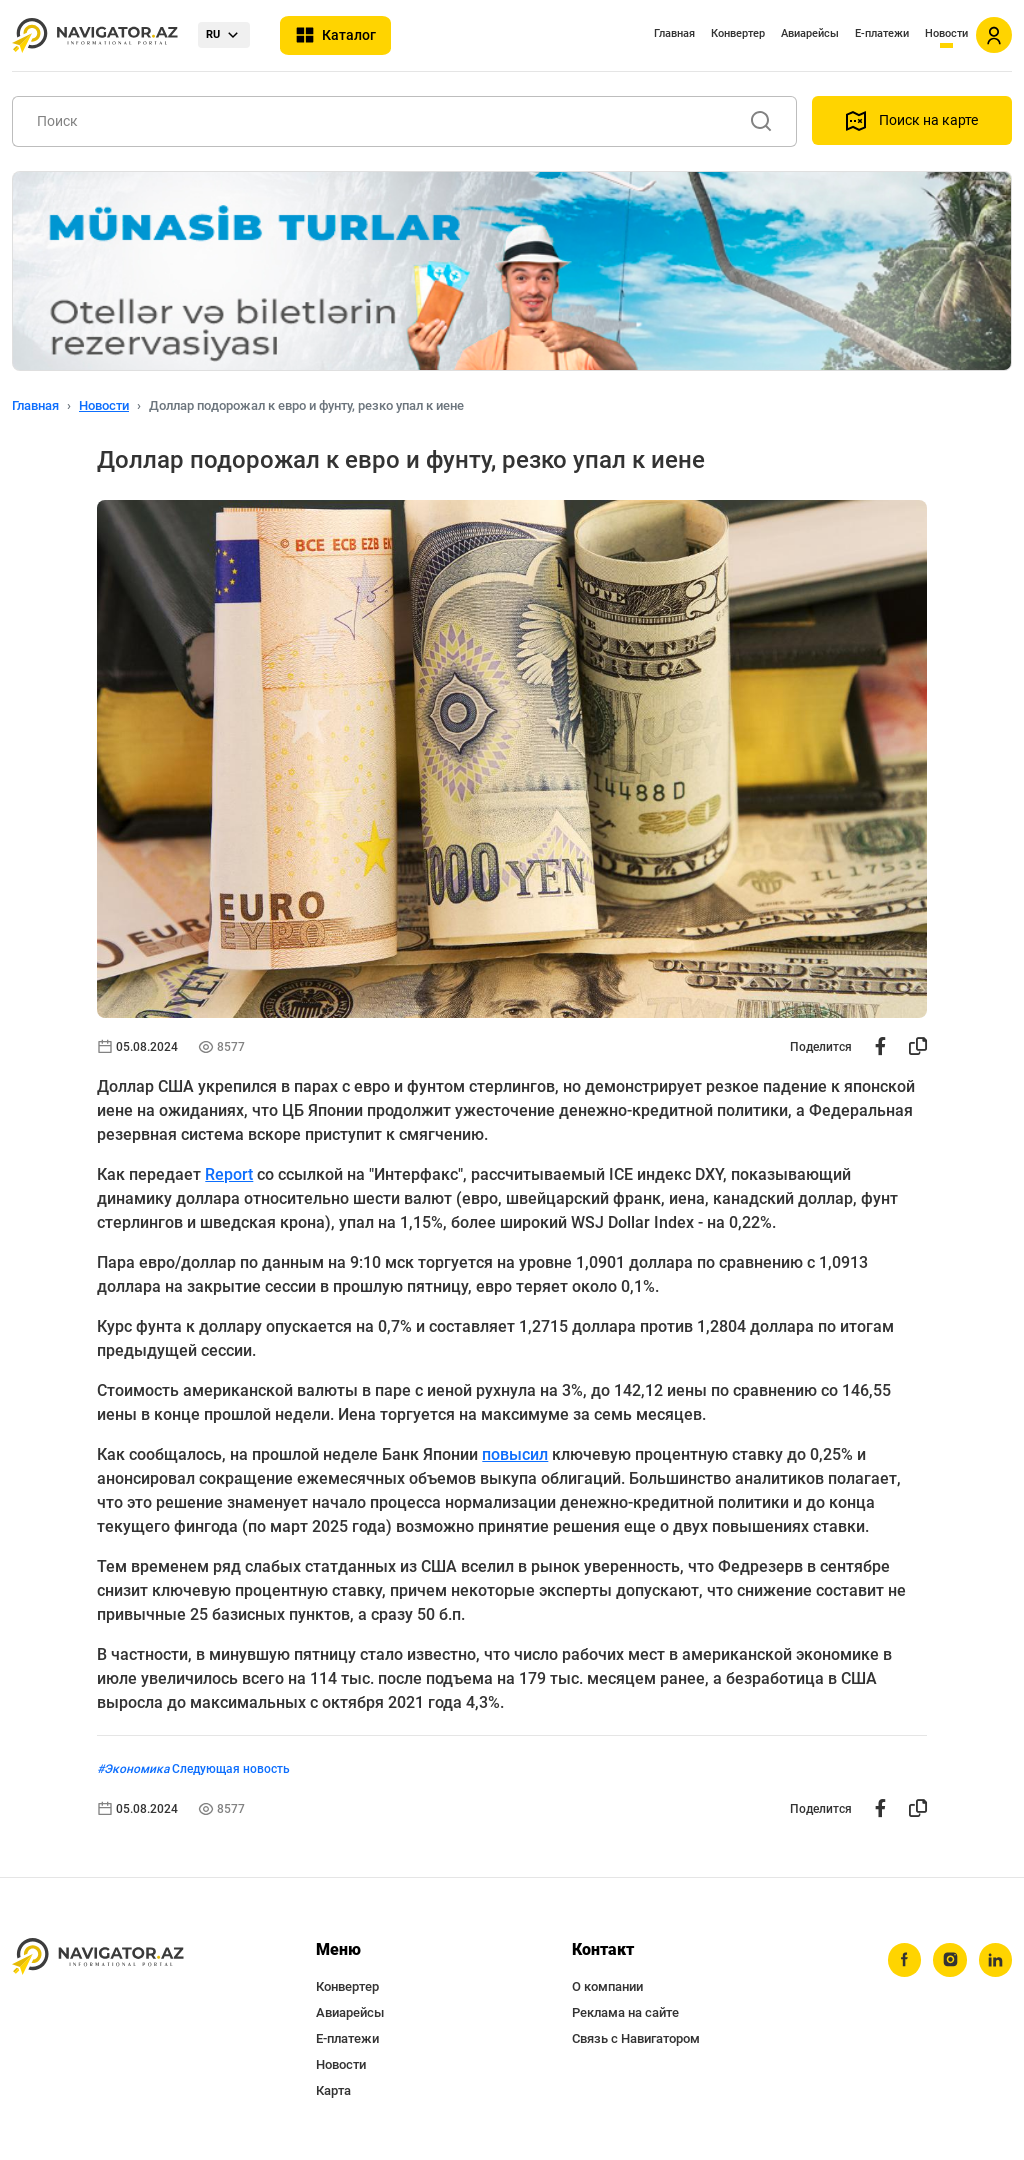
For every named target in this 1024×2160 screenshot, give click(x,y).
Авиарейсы (810, 33)
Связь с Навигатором (636, 2038)
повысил (515, 1454)
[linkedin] (995, 1960)
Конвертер (738, 33)
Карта (333, 2090)
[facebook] (903, 1960)
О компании (607, 1986)
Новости (946, 33)
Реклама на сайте (625, 2012)
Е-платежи (882, 33)
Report (229, 1174)
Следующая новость (231, 1769)
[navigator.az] (98, 1956)
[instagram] (949, 1960)
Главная (674, 33)
